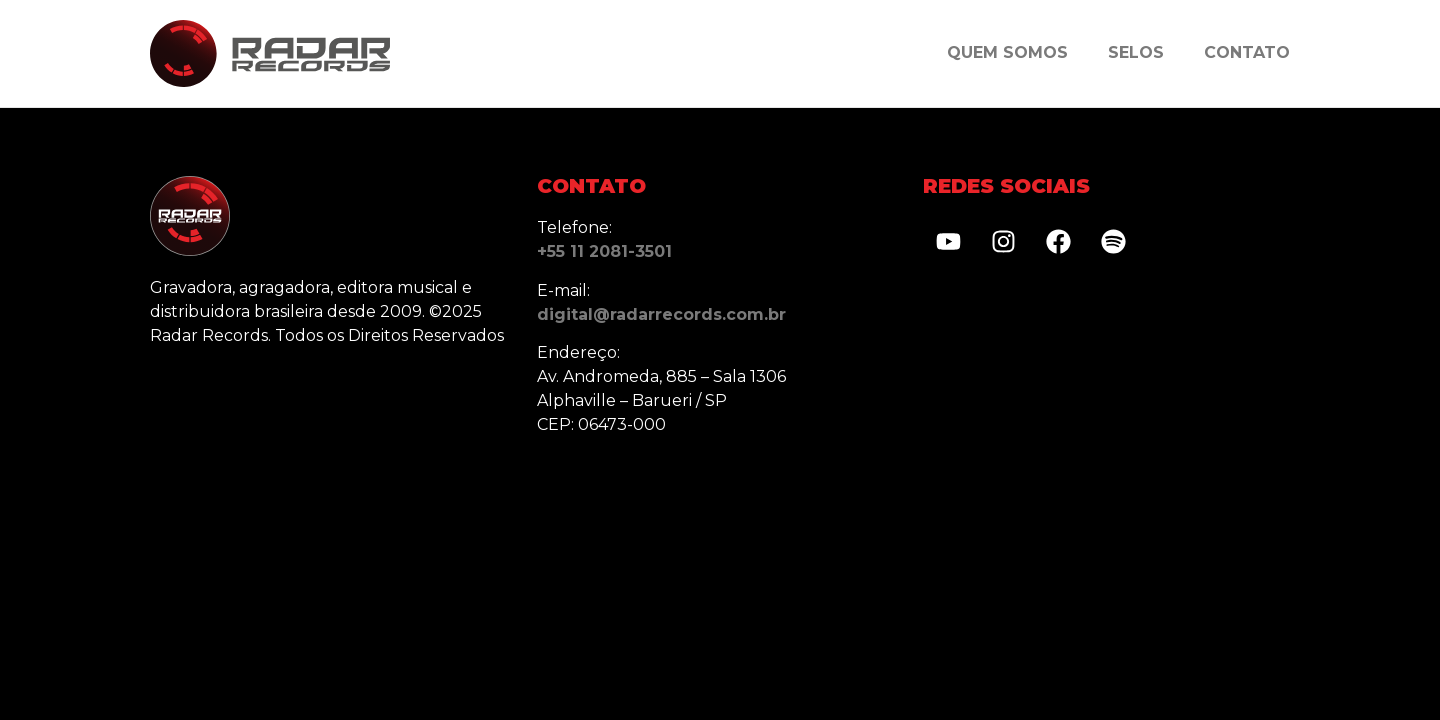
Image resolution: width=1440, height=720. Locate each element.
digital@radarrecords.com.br (661, 314)
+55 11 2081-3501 (604, 251)
